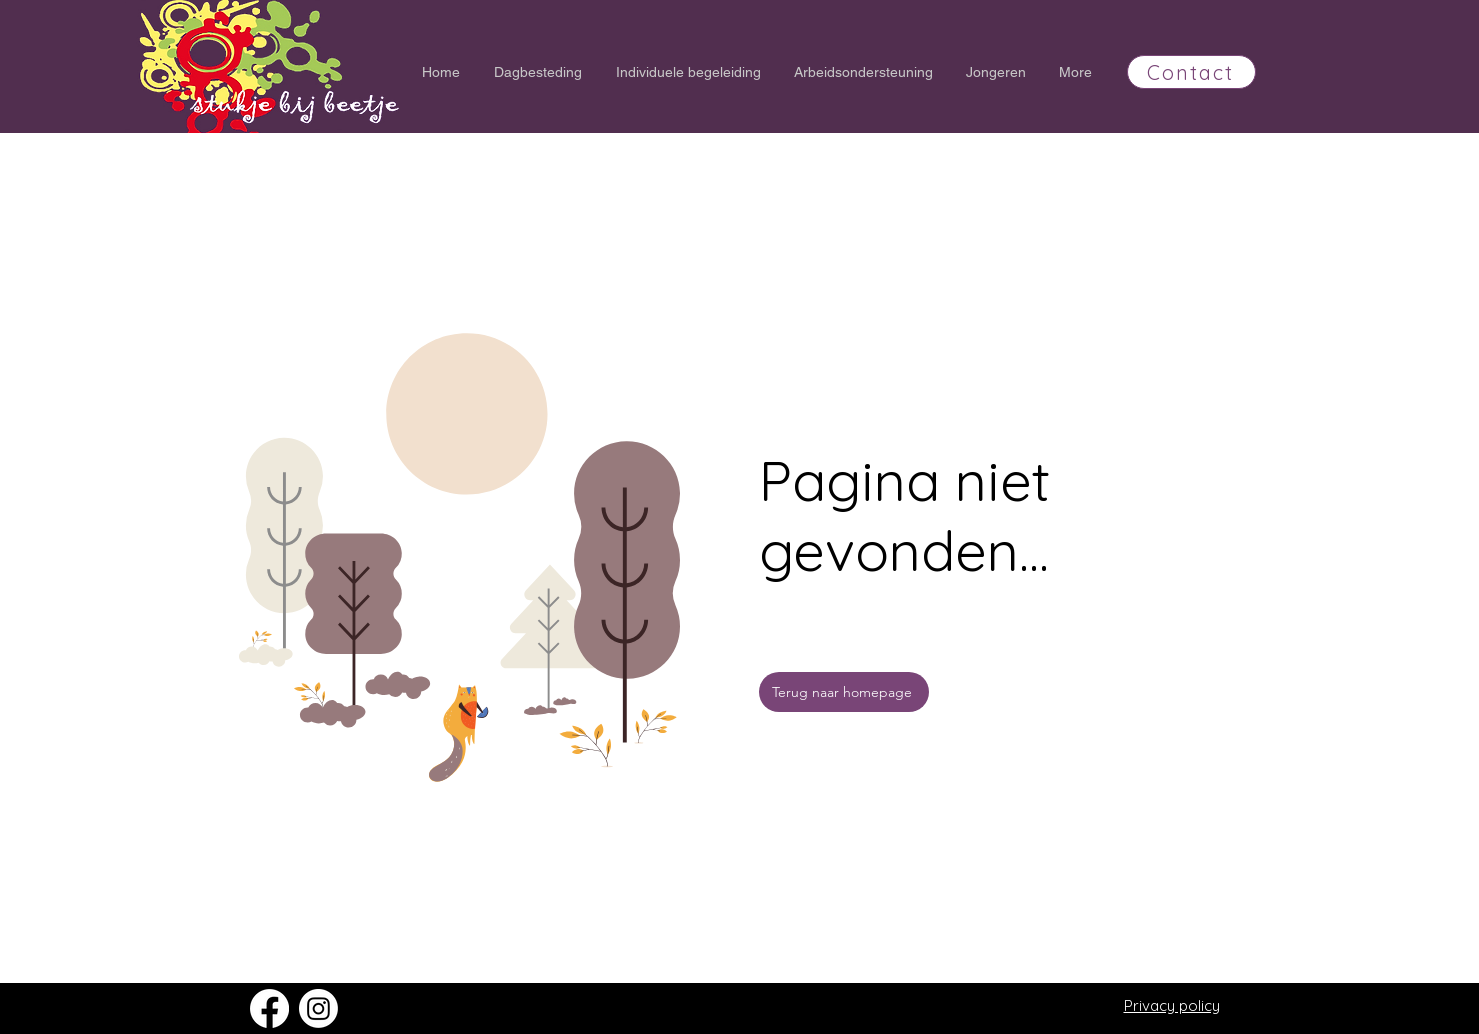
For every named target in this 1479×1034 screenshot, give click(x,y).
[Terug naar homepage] (844, 692)
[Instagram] (318, 1008)
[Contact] (1191, 72)
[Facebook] (269, 1008)
